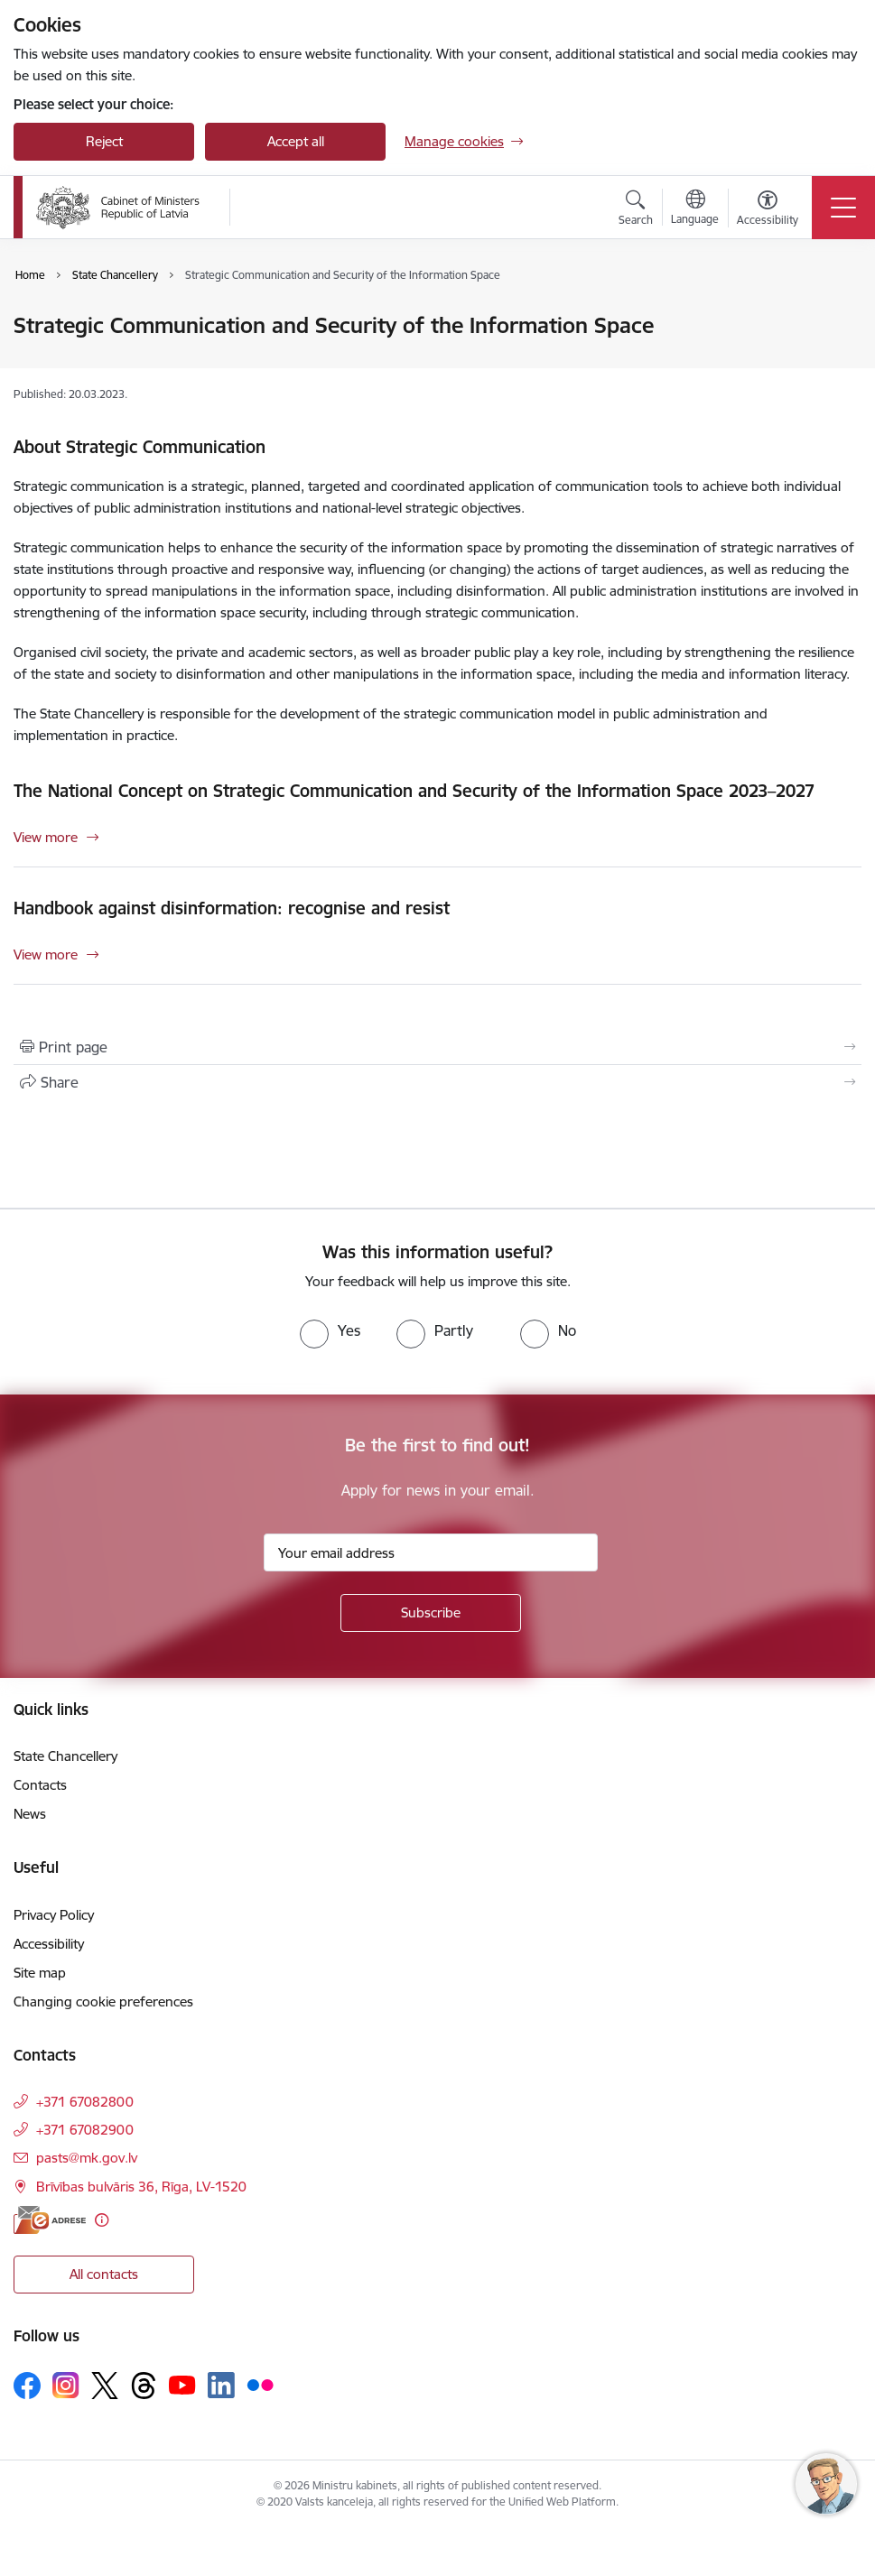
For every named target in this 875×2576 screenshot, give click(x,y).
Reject (104, 141)
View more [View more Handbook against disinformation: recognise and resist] (46, 954)
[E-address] (50, 2220)
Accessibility (49, 1943)
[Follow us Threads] (143, 2385)
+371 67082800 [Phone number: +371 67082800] (85, 2101)
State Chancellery (65, 1756)
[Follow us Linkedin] (221, 2385)
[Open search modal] (636, 210)
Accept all (295, 141)
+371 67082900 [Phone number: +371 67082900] (85, 2129)
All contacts (104, 2274)
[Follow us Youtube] (182, 2384)
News (30, 1813)
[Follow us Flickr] (260, 2384)
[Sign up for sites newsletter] (430, 1613)
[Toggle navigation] (843, 207)
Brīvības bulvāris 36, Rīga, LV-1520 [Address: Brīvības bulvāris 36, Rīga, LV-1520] (141, 2186)
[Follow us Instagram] (65, 2385)
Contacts (40, 1784)
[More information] (101, 2220)
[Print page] (437, 1047)
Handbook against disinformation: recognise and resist (232, 908)
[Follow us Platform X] (104, 2385)
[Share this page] (437, 1082)
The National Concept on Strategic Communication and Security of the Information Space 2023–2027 (414, 791)
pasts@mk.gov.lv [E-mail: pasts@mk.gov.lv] (86, 2157)
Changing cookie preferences (103, 2001)
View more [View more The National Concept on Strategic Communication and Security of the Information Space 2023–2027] (46, 837)
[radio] (330, 1330)
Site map (40, 1972)
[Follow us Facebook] (27, 2385)
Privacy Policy (54, 1914)
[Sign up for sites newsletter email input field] (431, 1552)
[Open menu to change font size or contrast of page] (767, 210)
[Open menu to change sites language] (695, 209)
